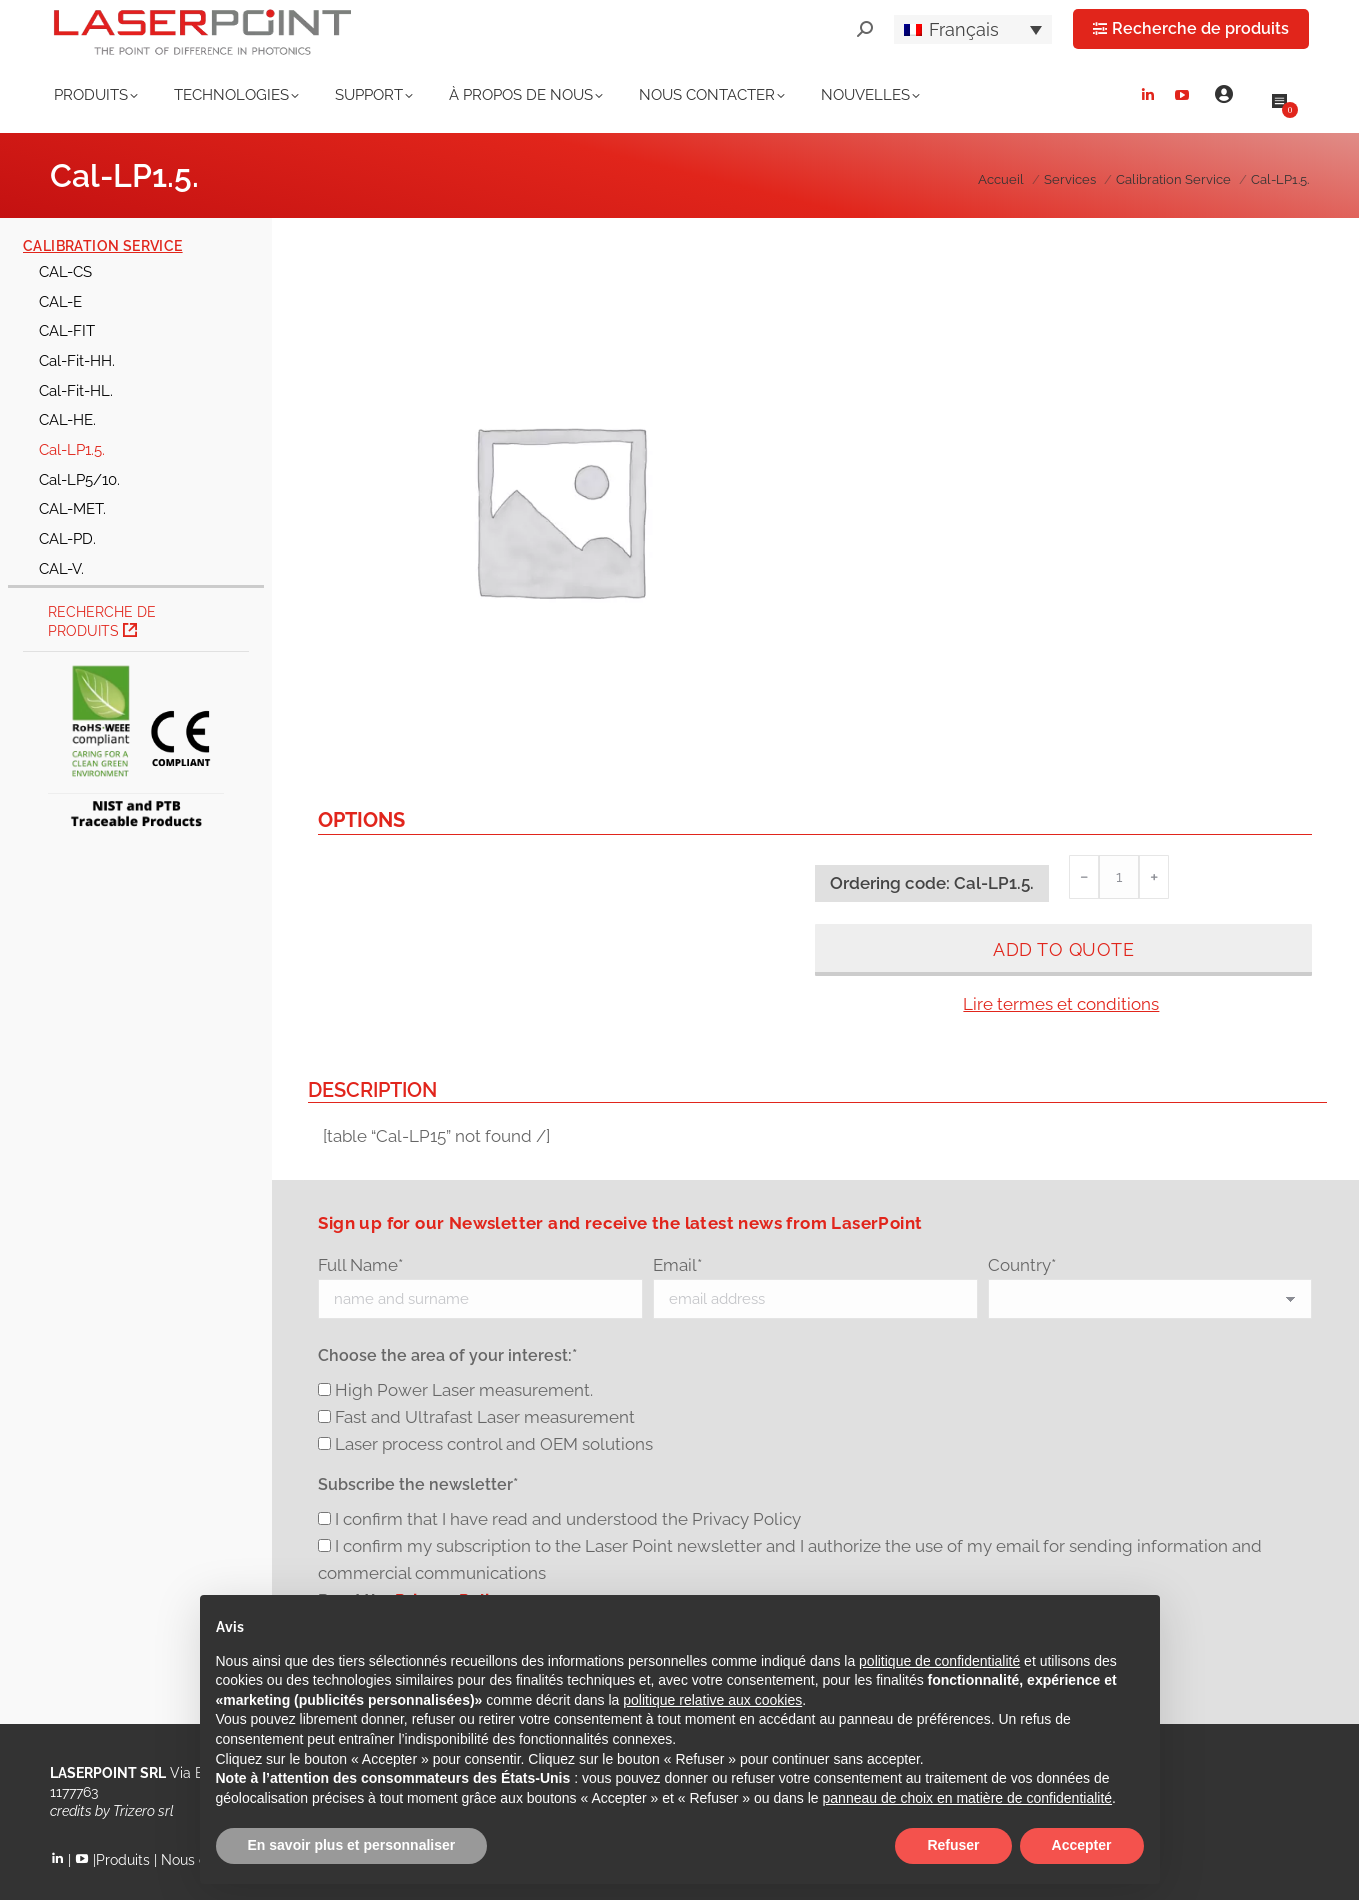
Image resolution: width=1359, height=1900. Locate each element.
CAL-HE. (67, 419)
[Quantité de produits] (1119, 877)
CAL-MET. (72, 508)
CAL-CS (65, 271)
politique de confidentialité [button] (939, 1661)
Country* (1022, 1265)
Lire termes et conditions (1061, 1004)
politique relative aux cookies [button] (712, 1700)
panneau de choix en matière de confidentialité (968, 1798)
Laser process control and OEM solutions (494, 1444)
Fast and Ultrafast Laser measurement (485, 1417)
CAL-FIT (67, 330)
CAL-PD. (67, 538)
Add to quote (1063, 949)
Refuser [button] (953, 1845)
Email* (677, 1265)
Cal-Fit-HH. (77, 360)
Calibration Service (103, 246)
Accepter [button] (1082, 1845)
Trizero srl (143, 1811)
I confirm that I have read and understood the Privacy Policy (568, 1519)
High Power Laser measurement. (464, 1390)
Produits (123, 1860)
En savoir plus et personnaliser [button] (352, 1845)
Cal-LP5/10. (79, 479)
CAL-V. (61, 568)
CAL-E (60, 301)
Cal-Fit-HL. (76, 390)
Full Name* (360, 1265)
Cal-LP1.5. (72, 449)
